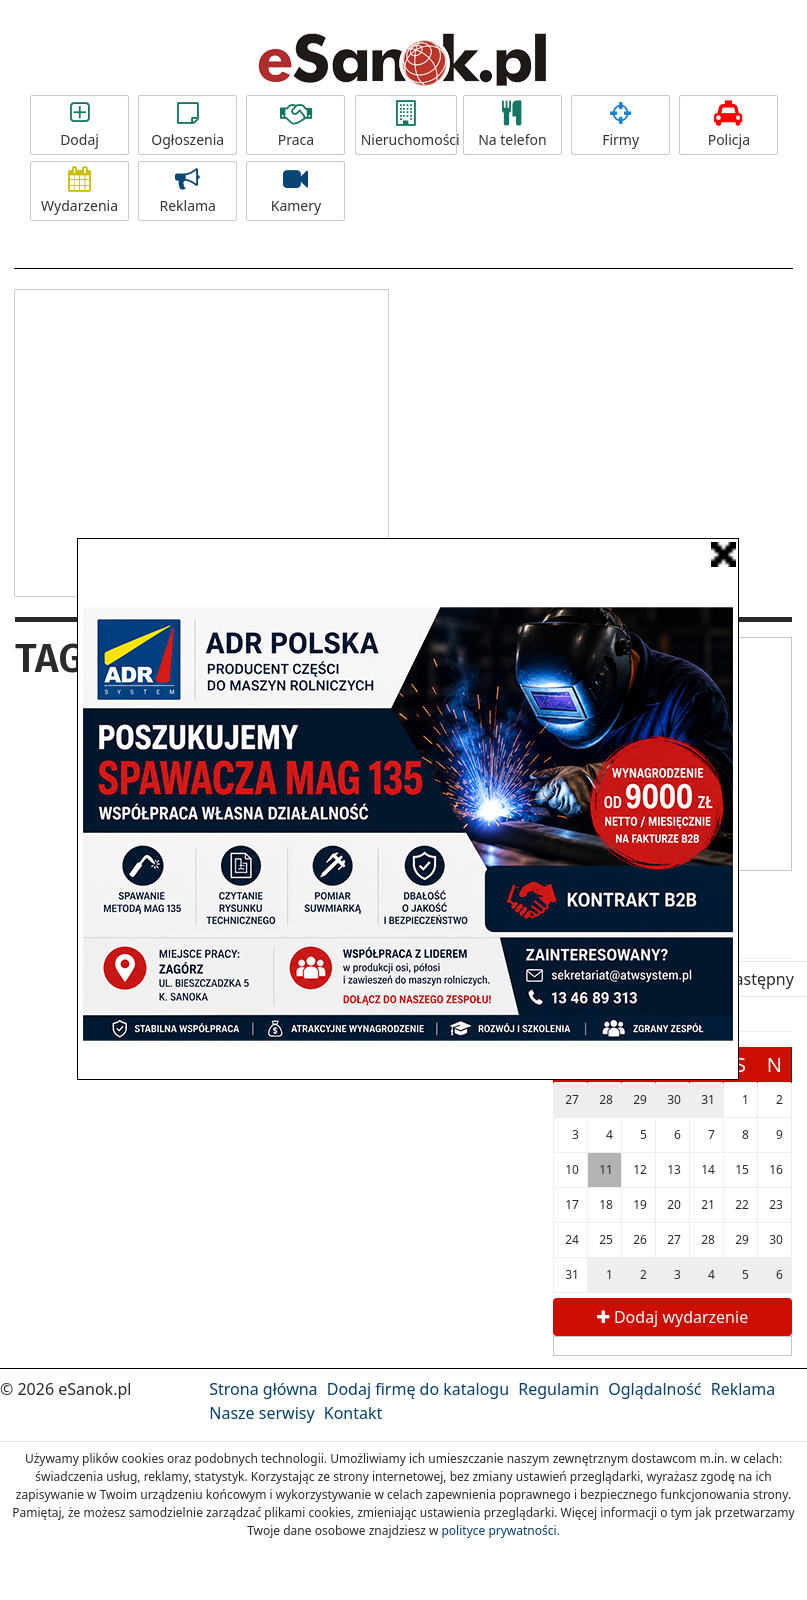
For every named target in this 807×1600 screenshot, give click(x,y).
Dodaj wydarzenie (672, 1317)
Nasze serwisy (261, 1413)
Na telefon (512, 125)
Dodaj (79, 125)
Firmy (620, 125)
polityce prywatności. (500, 1530)
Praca (295, 125)
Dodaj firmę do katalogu (418, 1389)
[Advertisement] (201, 440)
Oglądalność (654, 1389)
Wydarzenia (79, 191)
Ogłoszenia (187, 125)
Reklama (187, 191)
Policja (728, 125)
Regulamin (558, 1389)
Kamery (295, 191)
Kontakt (353, 1413)
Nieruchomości (409, 125)
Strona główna (263, 1389)
